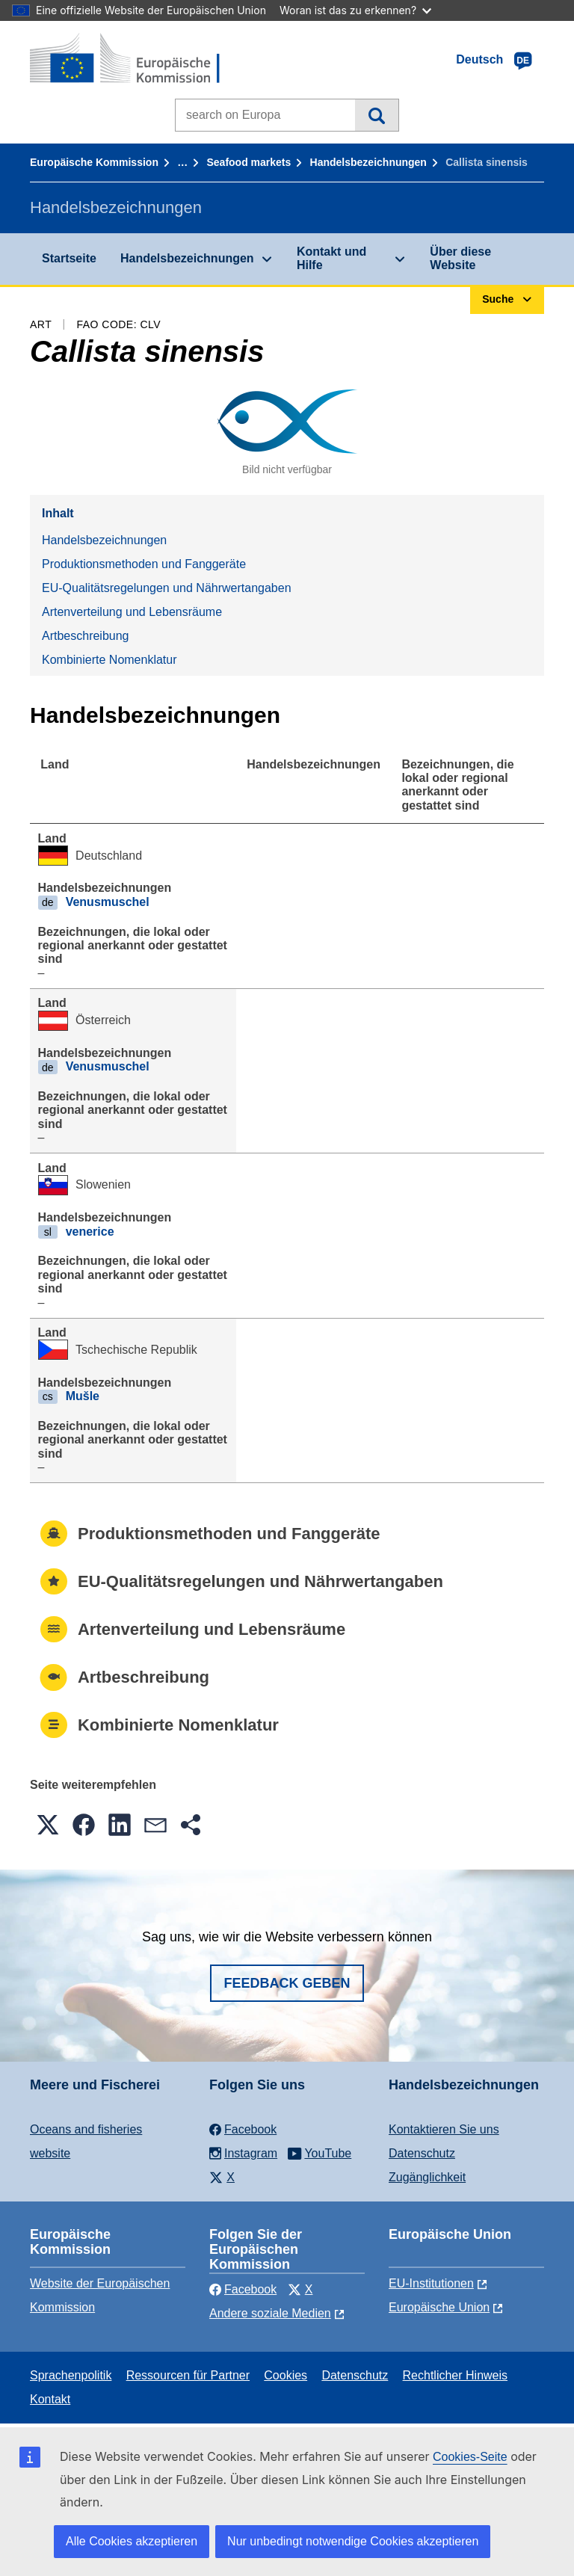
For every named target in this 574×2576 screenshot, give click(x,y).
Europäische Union (439, 2307)
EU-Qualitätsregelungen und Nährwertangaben (166, 588)
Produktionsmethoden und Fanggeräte (144, 564)
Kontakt (50, 2399)
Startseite (69, 258)
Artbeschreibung (85, 635)
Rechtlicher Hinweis (455, 2375)
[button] (48, 1825)
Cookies (285, 2375)
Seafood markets (248, 162)
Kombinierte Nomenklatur (109, 659)
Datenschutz (422, 2153)
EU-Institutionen (431, 2283)
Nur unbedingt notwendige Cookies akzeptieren (352, 2541)
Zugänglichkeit (427, 2177)
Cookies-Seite (470, 2456)
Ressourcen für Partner (188, 2375)
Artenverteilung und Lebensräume (132, 612)
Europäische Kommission (94, 162)
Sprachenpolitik (70, 2375)
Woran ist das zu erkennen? (355, 10)
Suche (376, 115)
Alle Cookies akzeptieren (131, 2541)
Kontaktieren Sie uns (444, 2129)
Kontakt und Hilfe (331, 258)
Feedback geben (286, 1983)
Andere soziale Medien (270, 2313)
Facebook (243, 2289)
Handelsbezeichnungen (368, 162)
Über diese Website (460, 258)
